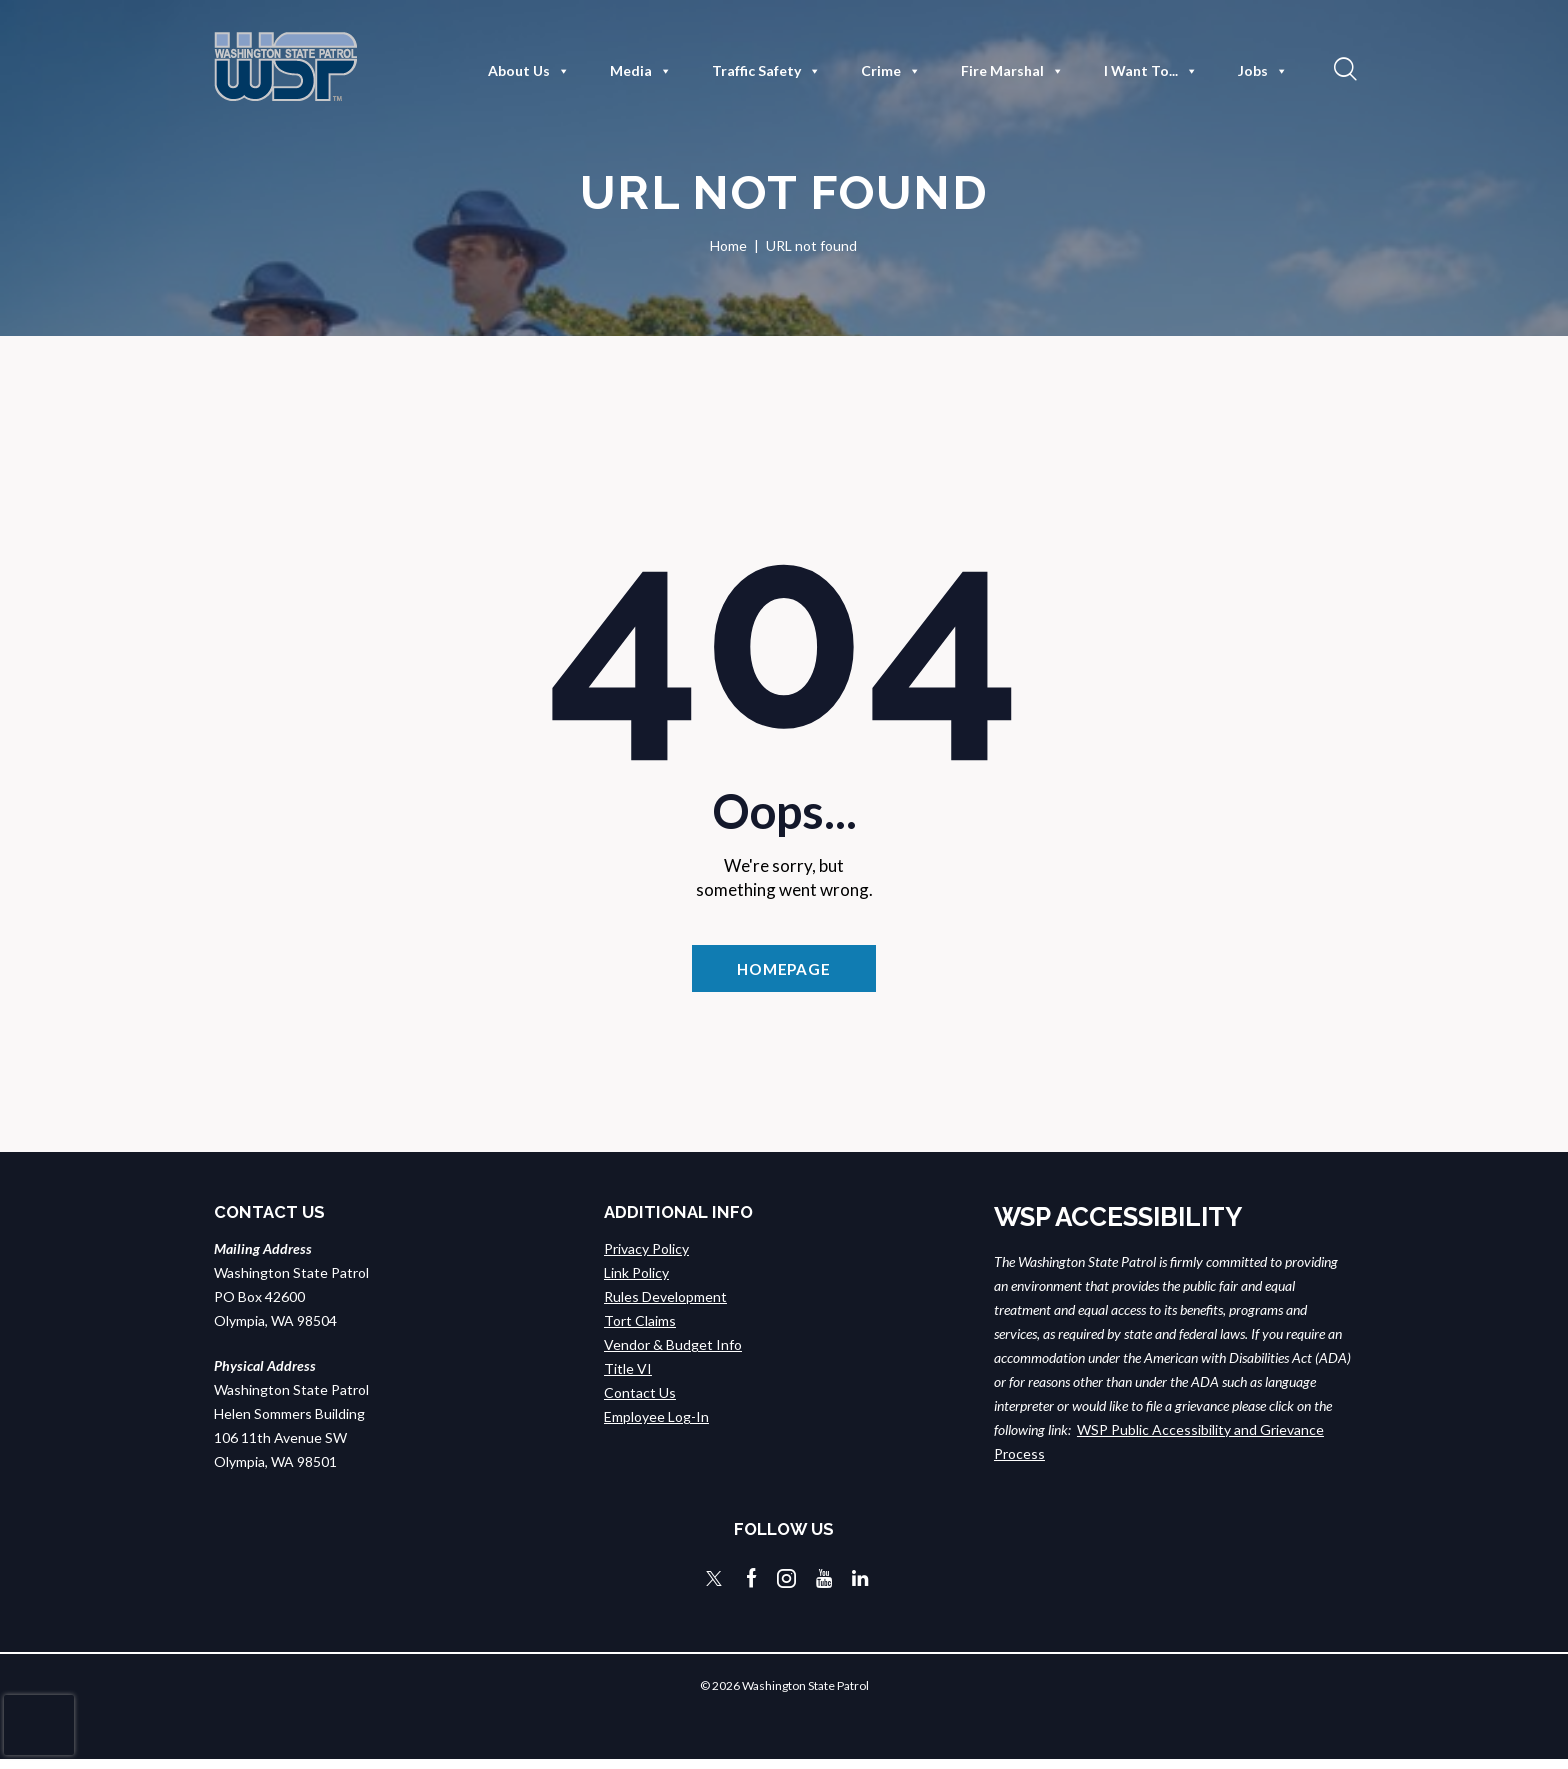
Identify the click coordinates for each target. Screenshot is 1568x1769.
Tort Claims (640, 1330)
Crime (891, 71)
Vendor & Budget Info (673, 1354)
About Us (529, 71)
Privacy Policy (646, 1258)
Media (641, 71)
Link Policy (636, 1282)
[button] (1343, 68)
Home (728, 245)
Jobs (1263, 71)
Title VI (628, 1378)
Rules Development (665, 1306)
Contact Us (640, 1402)
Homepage (784, 972)
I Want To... (1151, 71)
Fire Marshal (1012, 71)
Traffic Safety (766, 71)
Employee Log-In (656, 1426)
